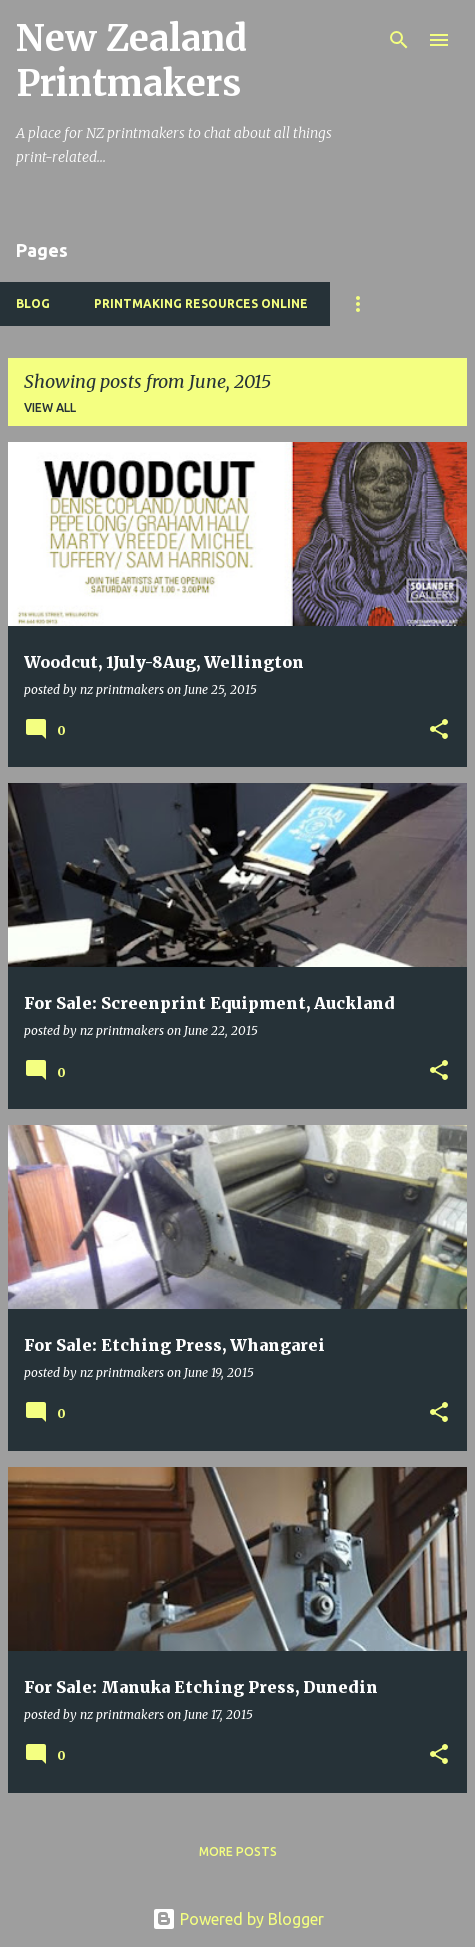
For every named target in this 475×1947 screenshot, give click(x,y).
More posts (238, 1851)
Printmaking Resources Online (201, 303)
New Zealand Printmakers (131, 61)
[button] (439, 730)
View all (50, 407)
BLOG (33, 303)
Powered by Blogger (238, 1919)
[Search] (399, 40)
